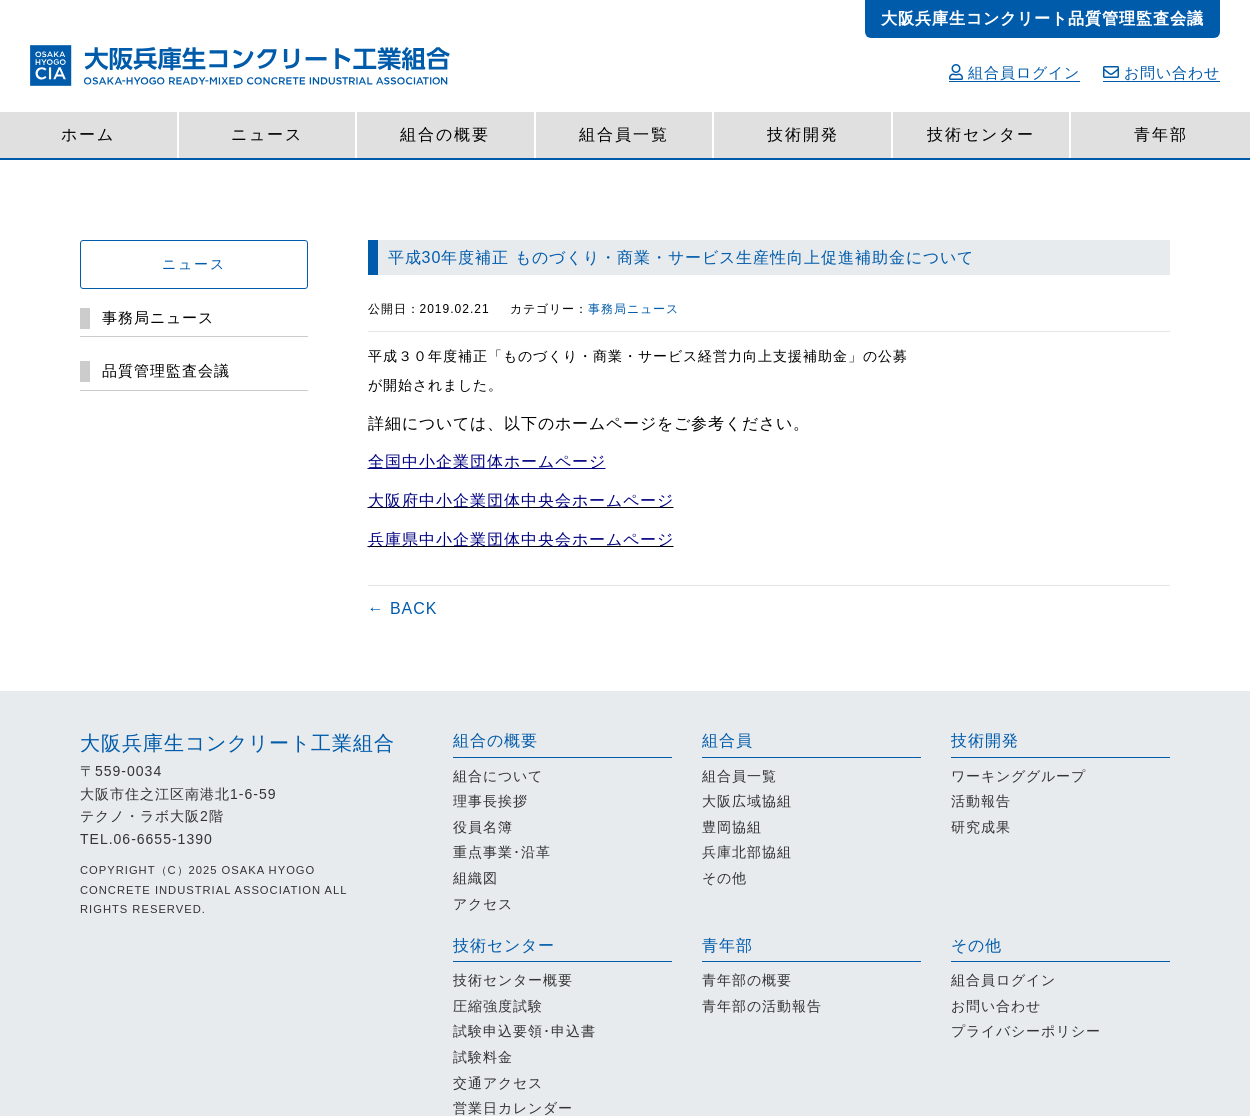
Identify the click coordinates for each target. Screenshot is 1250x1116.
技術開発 (803, 134)
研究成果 (981, 827)
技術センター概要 (513, 980)
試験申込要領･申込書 (524, 1031)
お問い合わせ (1161, 72)
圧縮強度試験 (498, 1006)
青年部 (1161, 134)
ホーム (88, 134)
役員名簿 (483, 827)
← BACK (403, 608)
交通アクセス (498, 1083)
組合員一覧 (624, 134)
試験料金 (483, 1057)
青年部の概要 (747, 980)
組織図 (475, 878)
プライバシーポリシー (1026, 1031)
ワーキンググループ (1018, 776)
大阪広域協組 (747, 801)
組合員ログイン (1014, 72)
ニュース (267, 134)
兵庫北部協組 (747, 852)
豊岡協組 (732, 827)
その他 (724, 878)
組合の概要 (445, 134)
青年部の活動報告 (762, 1006)
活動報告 (981, 801)
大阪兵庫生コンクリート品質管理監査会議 (1042, 18)
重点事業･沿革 (502, 852)
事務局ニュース (633, 309)
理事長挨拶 (490, 801)
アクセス (483, 904)
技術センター (981, 134)
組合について (498, 776)
